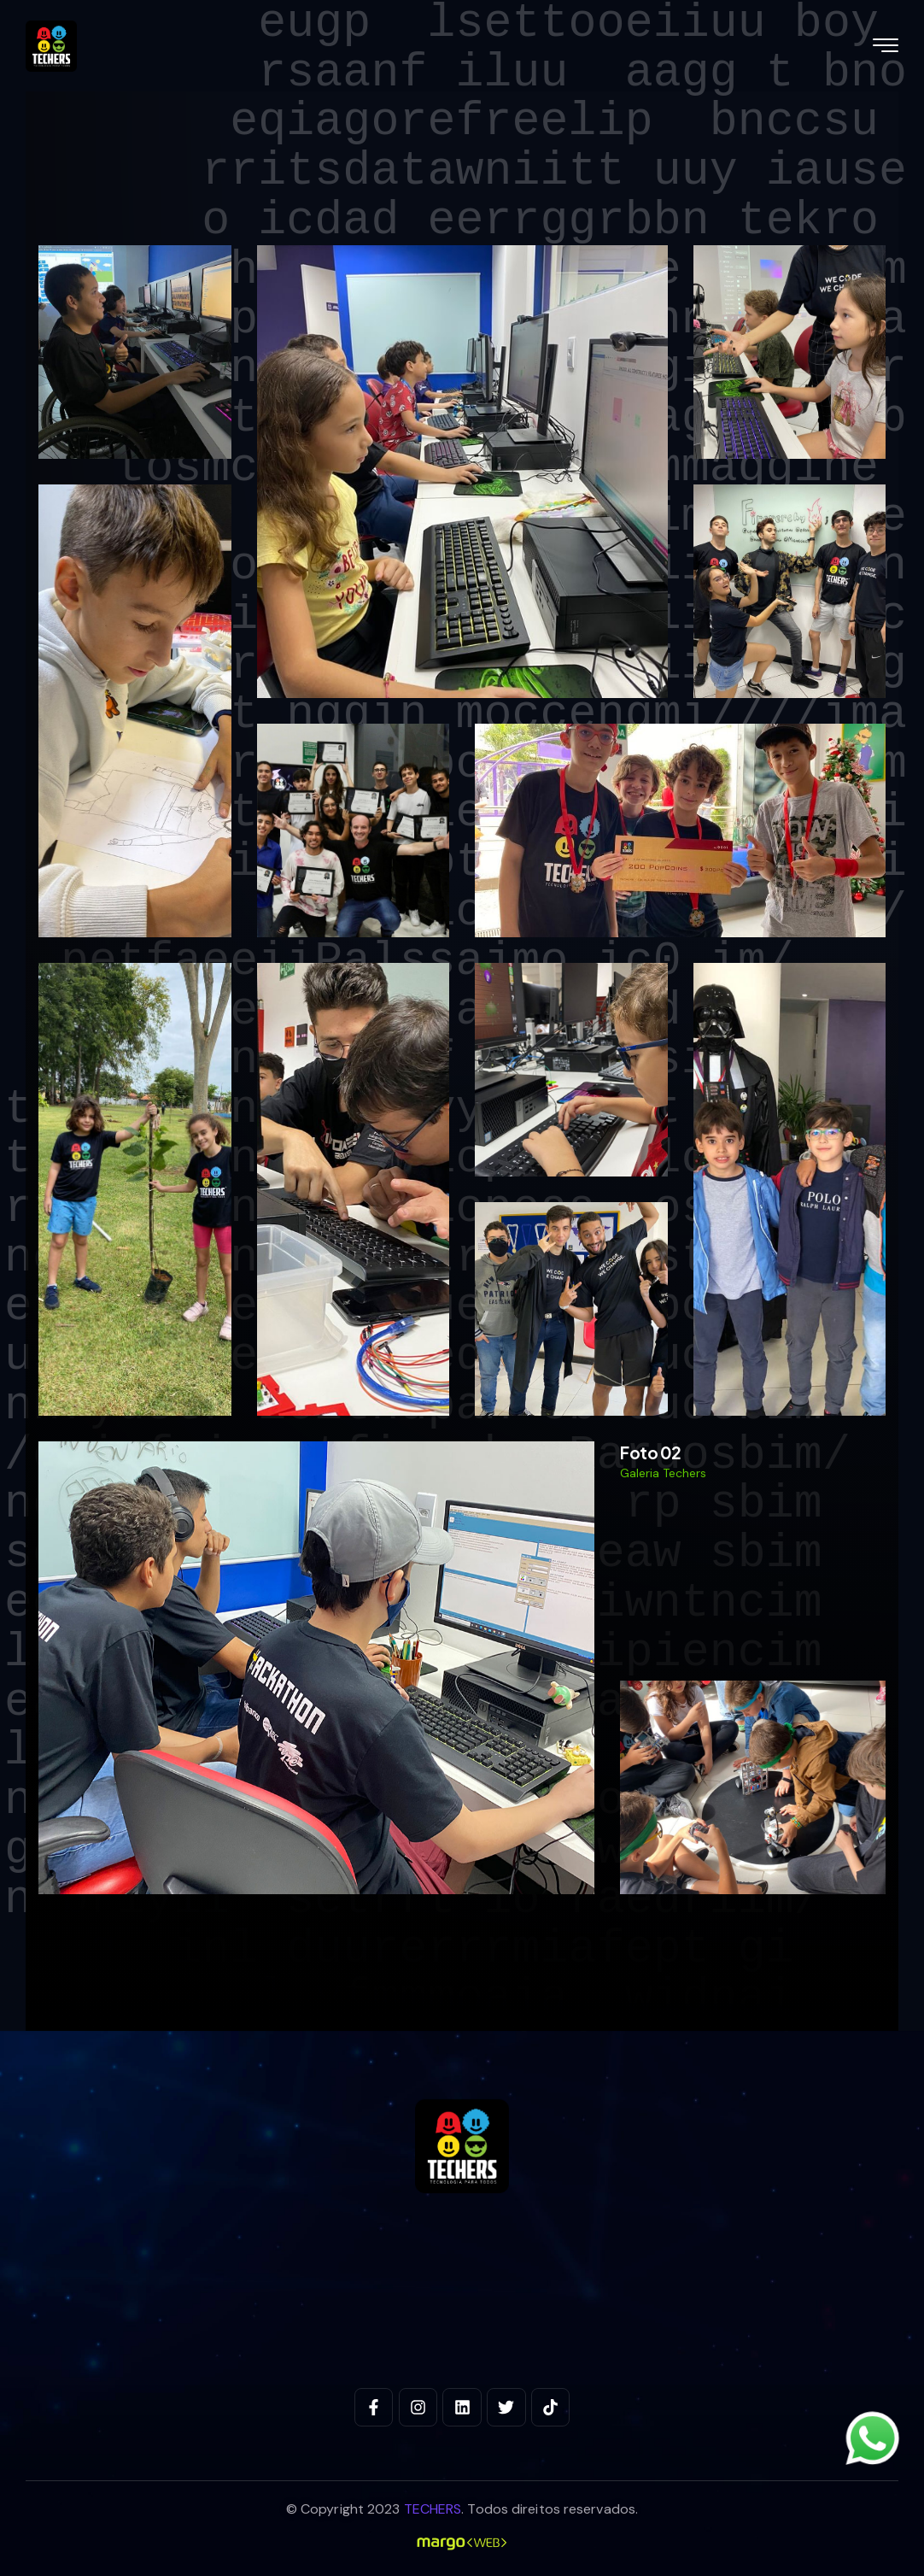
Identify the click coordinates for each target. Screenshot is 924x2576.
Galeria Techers (663, 1473)
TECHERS (433, 2509)
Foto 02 (650, 1452)
